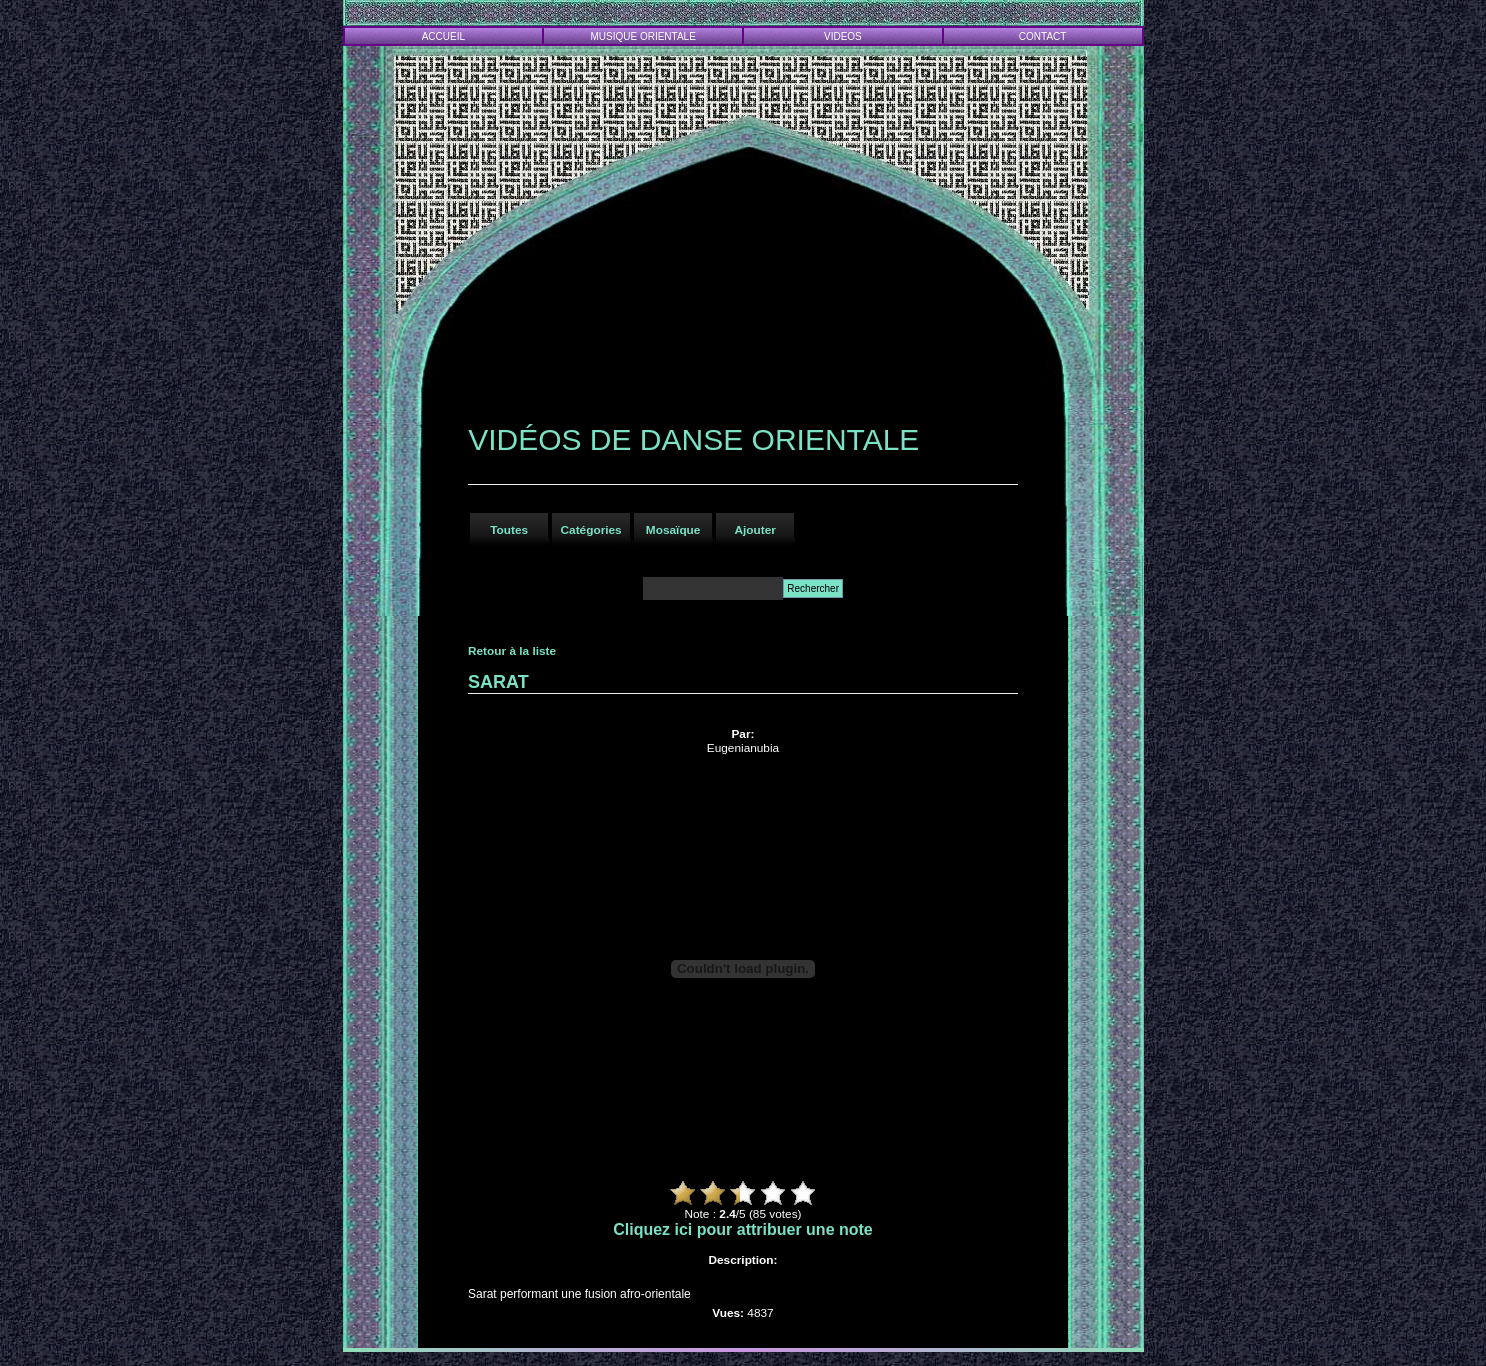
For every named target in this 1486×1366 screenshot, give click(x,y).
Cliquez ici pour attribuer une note (743, 1229)
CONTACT (1043, 36)
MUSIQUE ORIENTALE (642, 36)
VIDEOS (843, 36)
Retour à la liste (512, 651)
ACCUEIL (443, 36)
